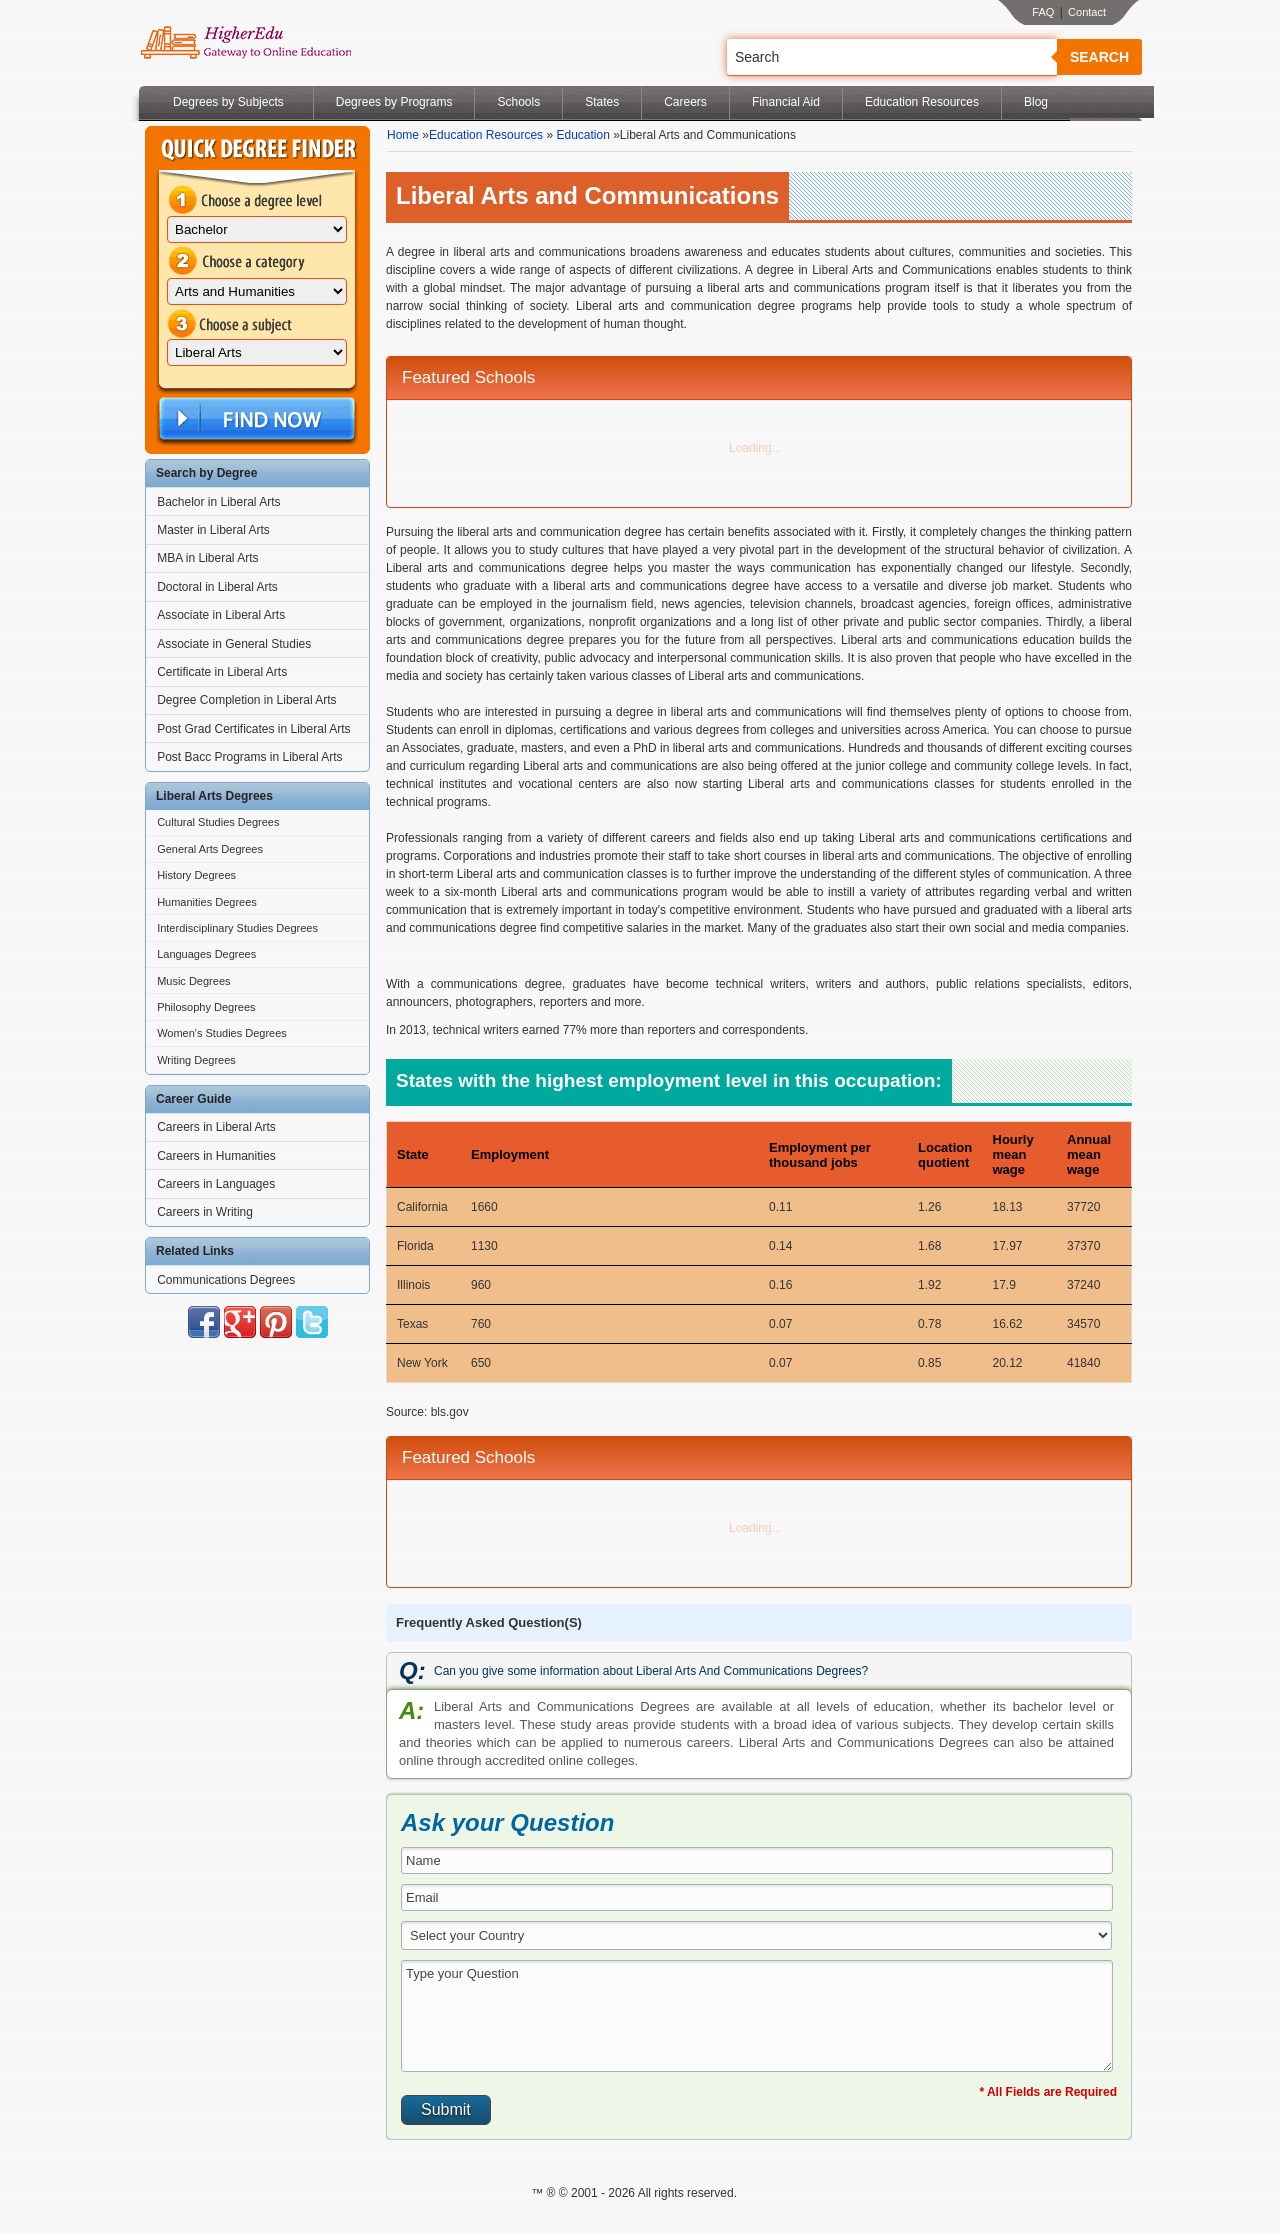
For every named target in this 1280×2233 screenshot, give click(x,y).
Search (1099, 57)
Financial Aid (786, 102)
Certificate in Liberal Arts (222, 672)
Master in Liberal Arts (213, 530)
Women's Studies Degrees (222, 1033)
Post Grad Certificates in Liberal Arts (253, 729)
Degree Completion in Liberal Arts (246, 700)
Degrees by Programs (394, 102)
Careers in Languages (216, 1184)
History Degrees (196, 875)
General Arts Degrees (210, 849)
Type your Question (757, 2016)
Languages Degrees (206, 954)
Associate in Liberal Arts (221, 615)
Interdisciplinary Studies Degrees (237, 928)
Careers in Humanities (216, 1156)
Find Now (255, 419)
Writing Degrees (196, 1060)
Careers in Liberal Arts (216, 1127)
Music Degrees (193, 981)
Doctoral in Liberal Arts (217, 587)
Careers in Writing (205, 1212)
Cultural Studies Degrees (218, 822)
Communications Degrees (226, 1280)
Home (403, 135)
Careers (685, 102)
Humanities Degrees (207, 902)
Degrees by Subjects (228, 102)
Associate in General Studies (234, 644)
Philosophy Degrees (206, 1007)
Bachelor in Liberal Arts (218, 502)
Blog (1036, 102)
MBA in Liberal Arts (207, 558)
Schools (518, 102)
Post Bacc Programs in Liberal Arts (249, 757)
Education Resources (922, 102)
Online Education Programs (245, 43)
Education (582, 135)
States (602, 102)
